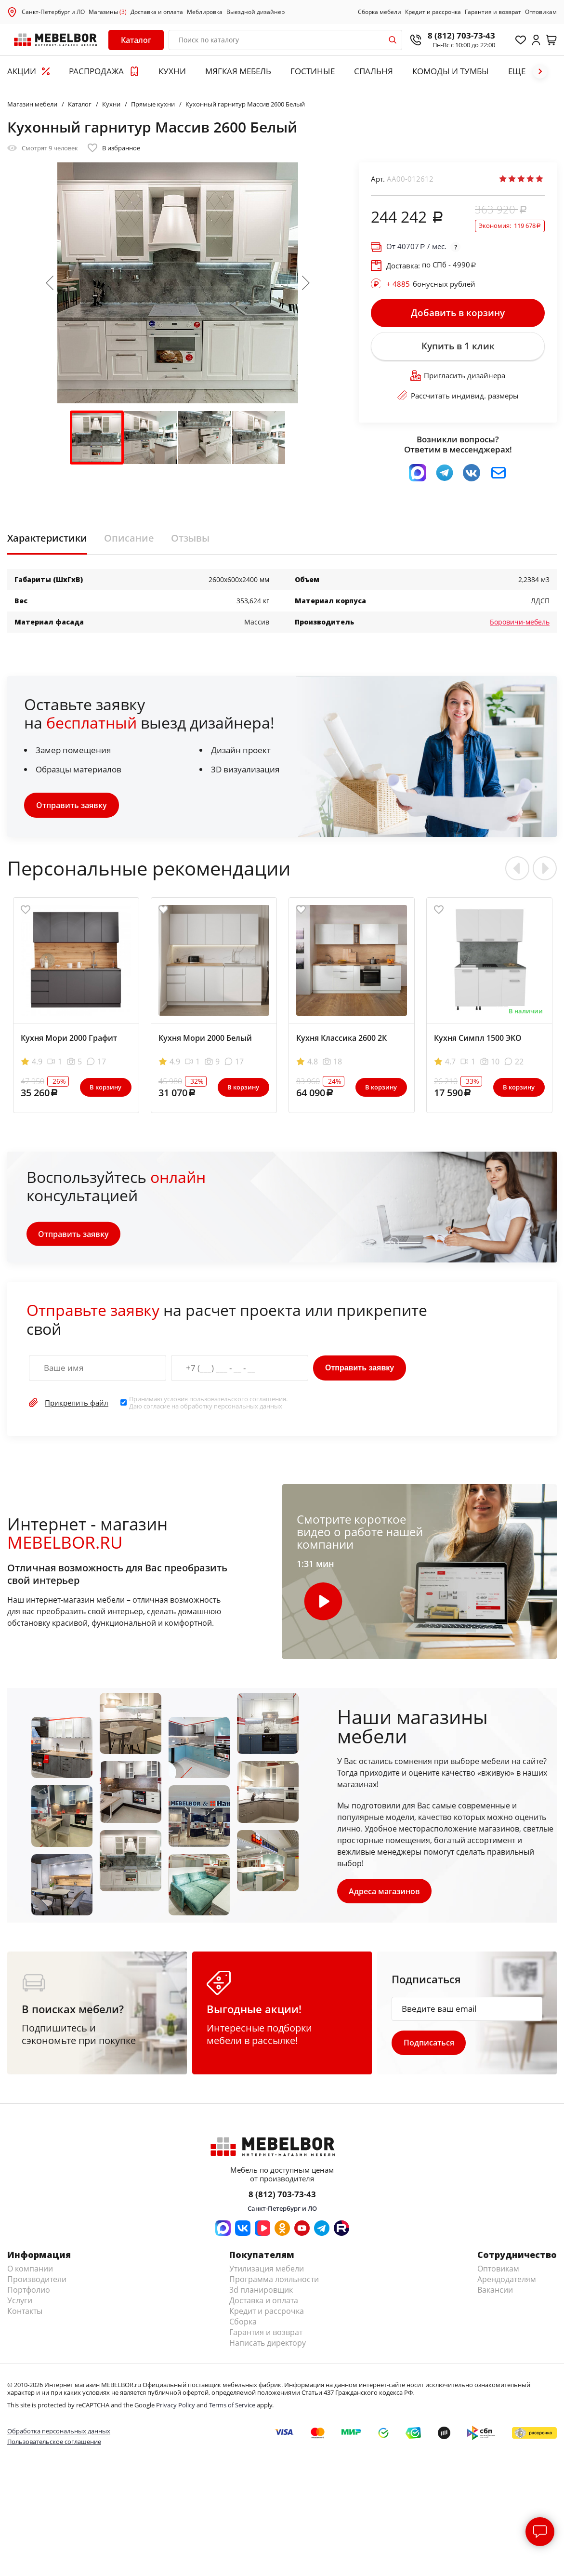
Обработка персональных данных (58, 2433)
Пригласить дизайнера (457, 377)
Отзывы (190, 539)
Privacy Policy (175, 2407)
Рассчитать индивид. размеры (458, 397)
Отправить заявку (71, 806)
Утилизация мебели (266, 2271)
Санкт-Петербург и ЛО (53, 12)
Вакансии (495, 2292)
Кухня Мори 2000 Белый (205, 1039)
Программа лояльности (274, 2281)
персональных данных (248, 1407)
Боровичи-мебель (520, 623)
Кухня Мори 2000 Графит (69, 1039)
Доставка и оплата (157, 12)
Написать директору (267, 2345)
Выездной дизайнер (255, 12)
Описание (129, 539)
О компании (30, 2271)
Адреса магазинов (384, 1892)
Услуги (19, 2302)
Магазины (108, 12)
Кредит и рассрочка (433, 12)
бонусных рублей (430, 283)
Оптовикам (541, 12)
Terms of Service (232, 2407)
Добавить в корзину (458, 313)
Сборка (243, 2324)
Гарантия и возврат (493, 12)
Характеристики (47, 539)
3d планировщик (261, 2292)
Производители (36, 2281)
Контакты (24, 2313)
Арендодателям (506, 2281)
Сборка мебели (379, 12)
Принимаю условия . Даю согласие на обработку (208, 1404)
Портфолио (28, 2292)
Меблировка (205, 12)
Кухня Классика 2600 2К (341, 1039)
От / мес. (416, 246)
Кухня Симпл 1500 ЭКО (478, 1039)
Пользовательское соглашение (54, 2444)
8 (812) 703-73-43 (461, 35)
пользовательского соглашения (237, 1400)
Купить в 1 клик (458, 347)
